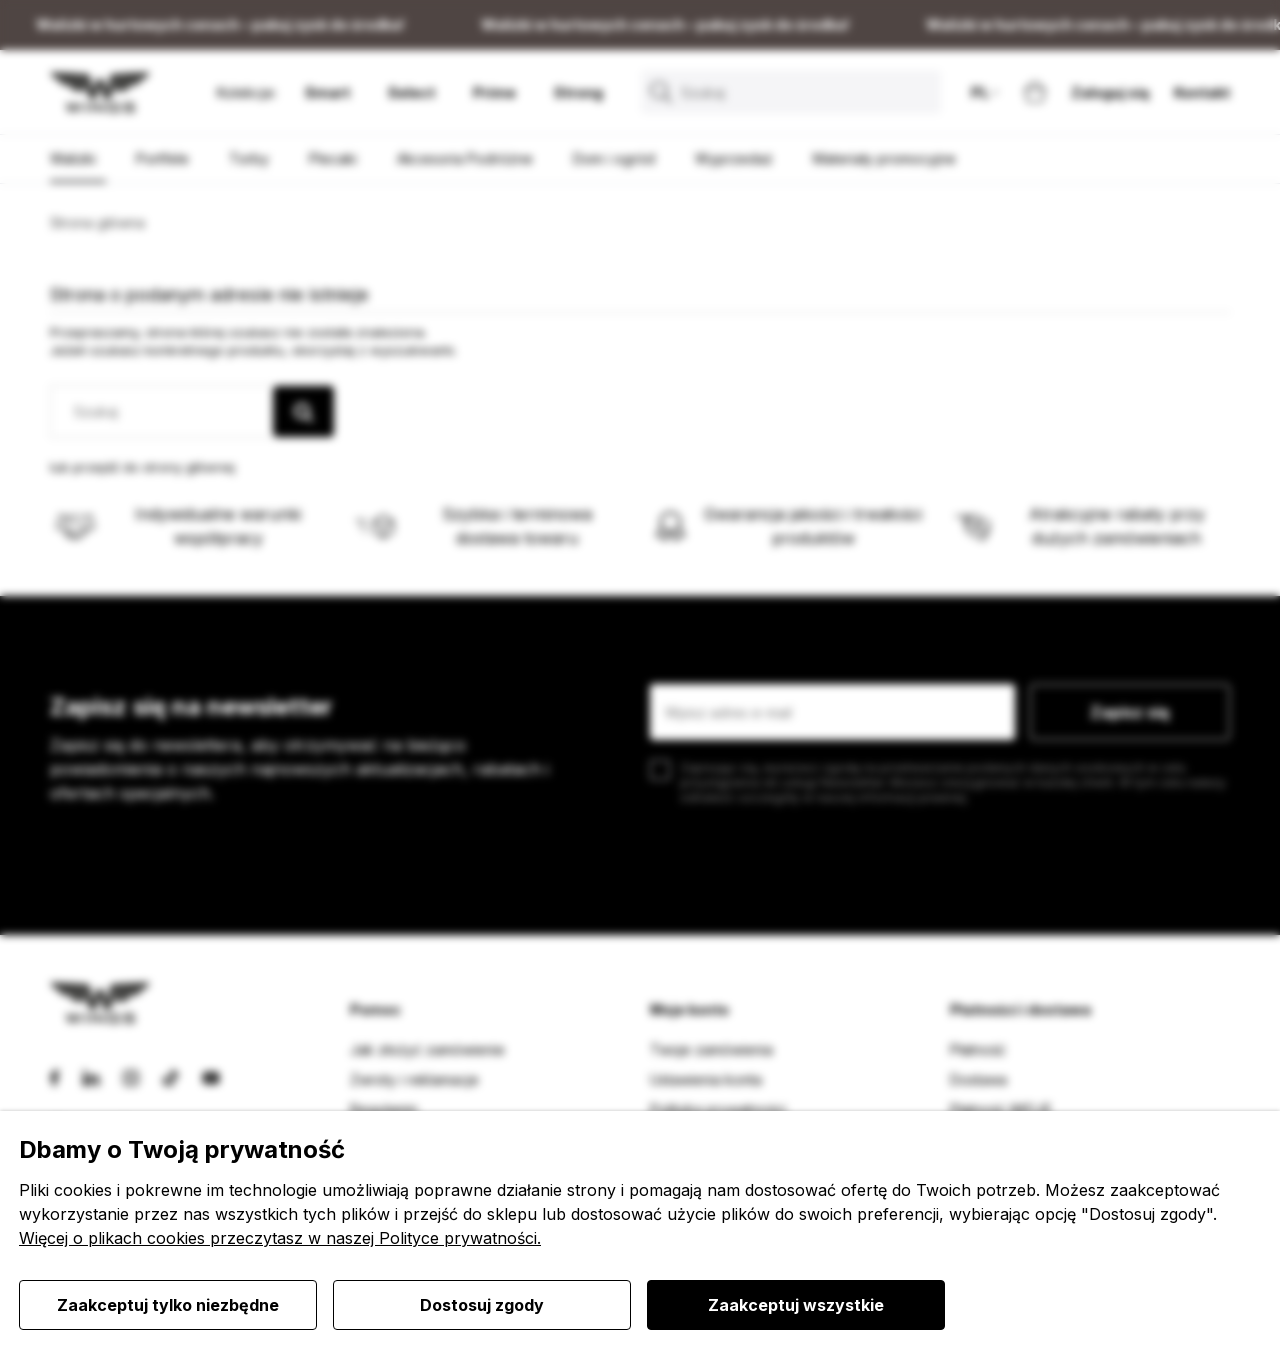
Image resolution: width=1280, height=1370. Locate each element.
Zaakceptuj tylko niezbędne (168, 1305)
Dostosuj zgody (482, 1305)
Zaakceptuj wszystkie (796, 1305)
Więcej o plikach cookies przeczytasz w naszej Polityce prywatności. (280, 1238)
